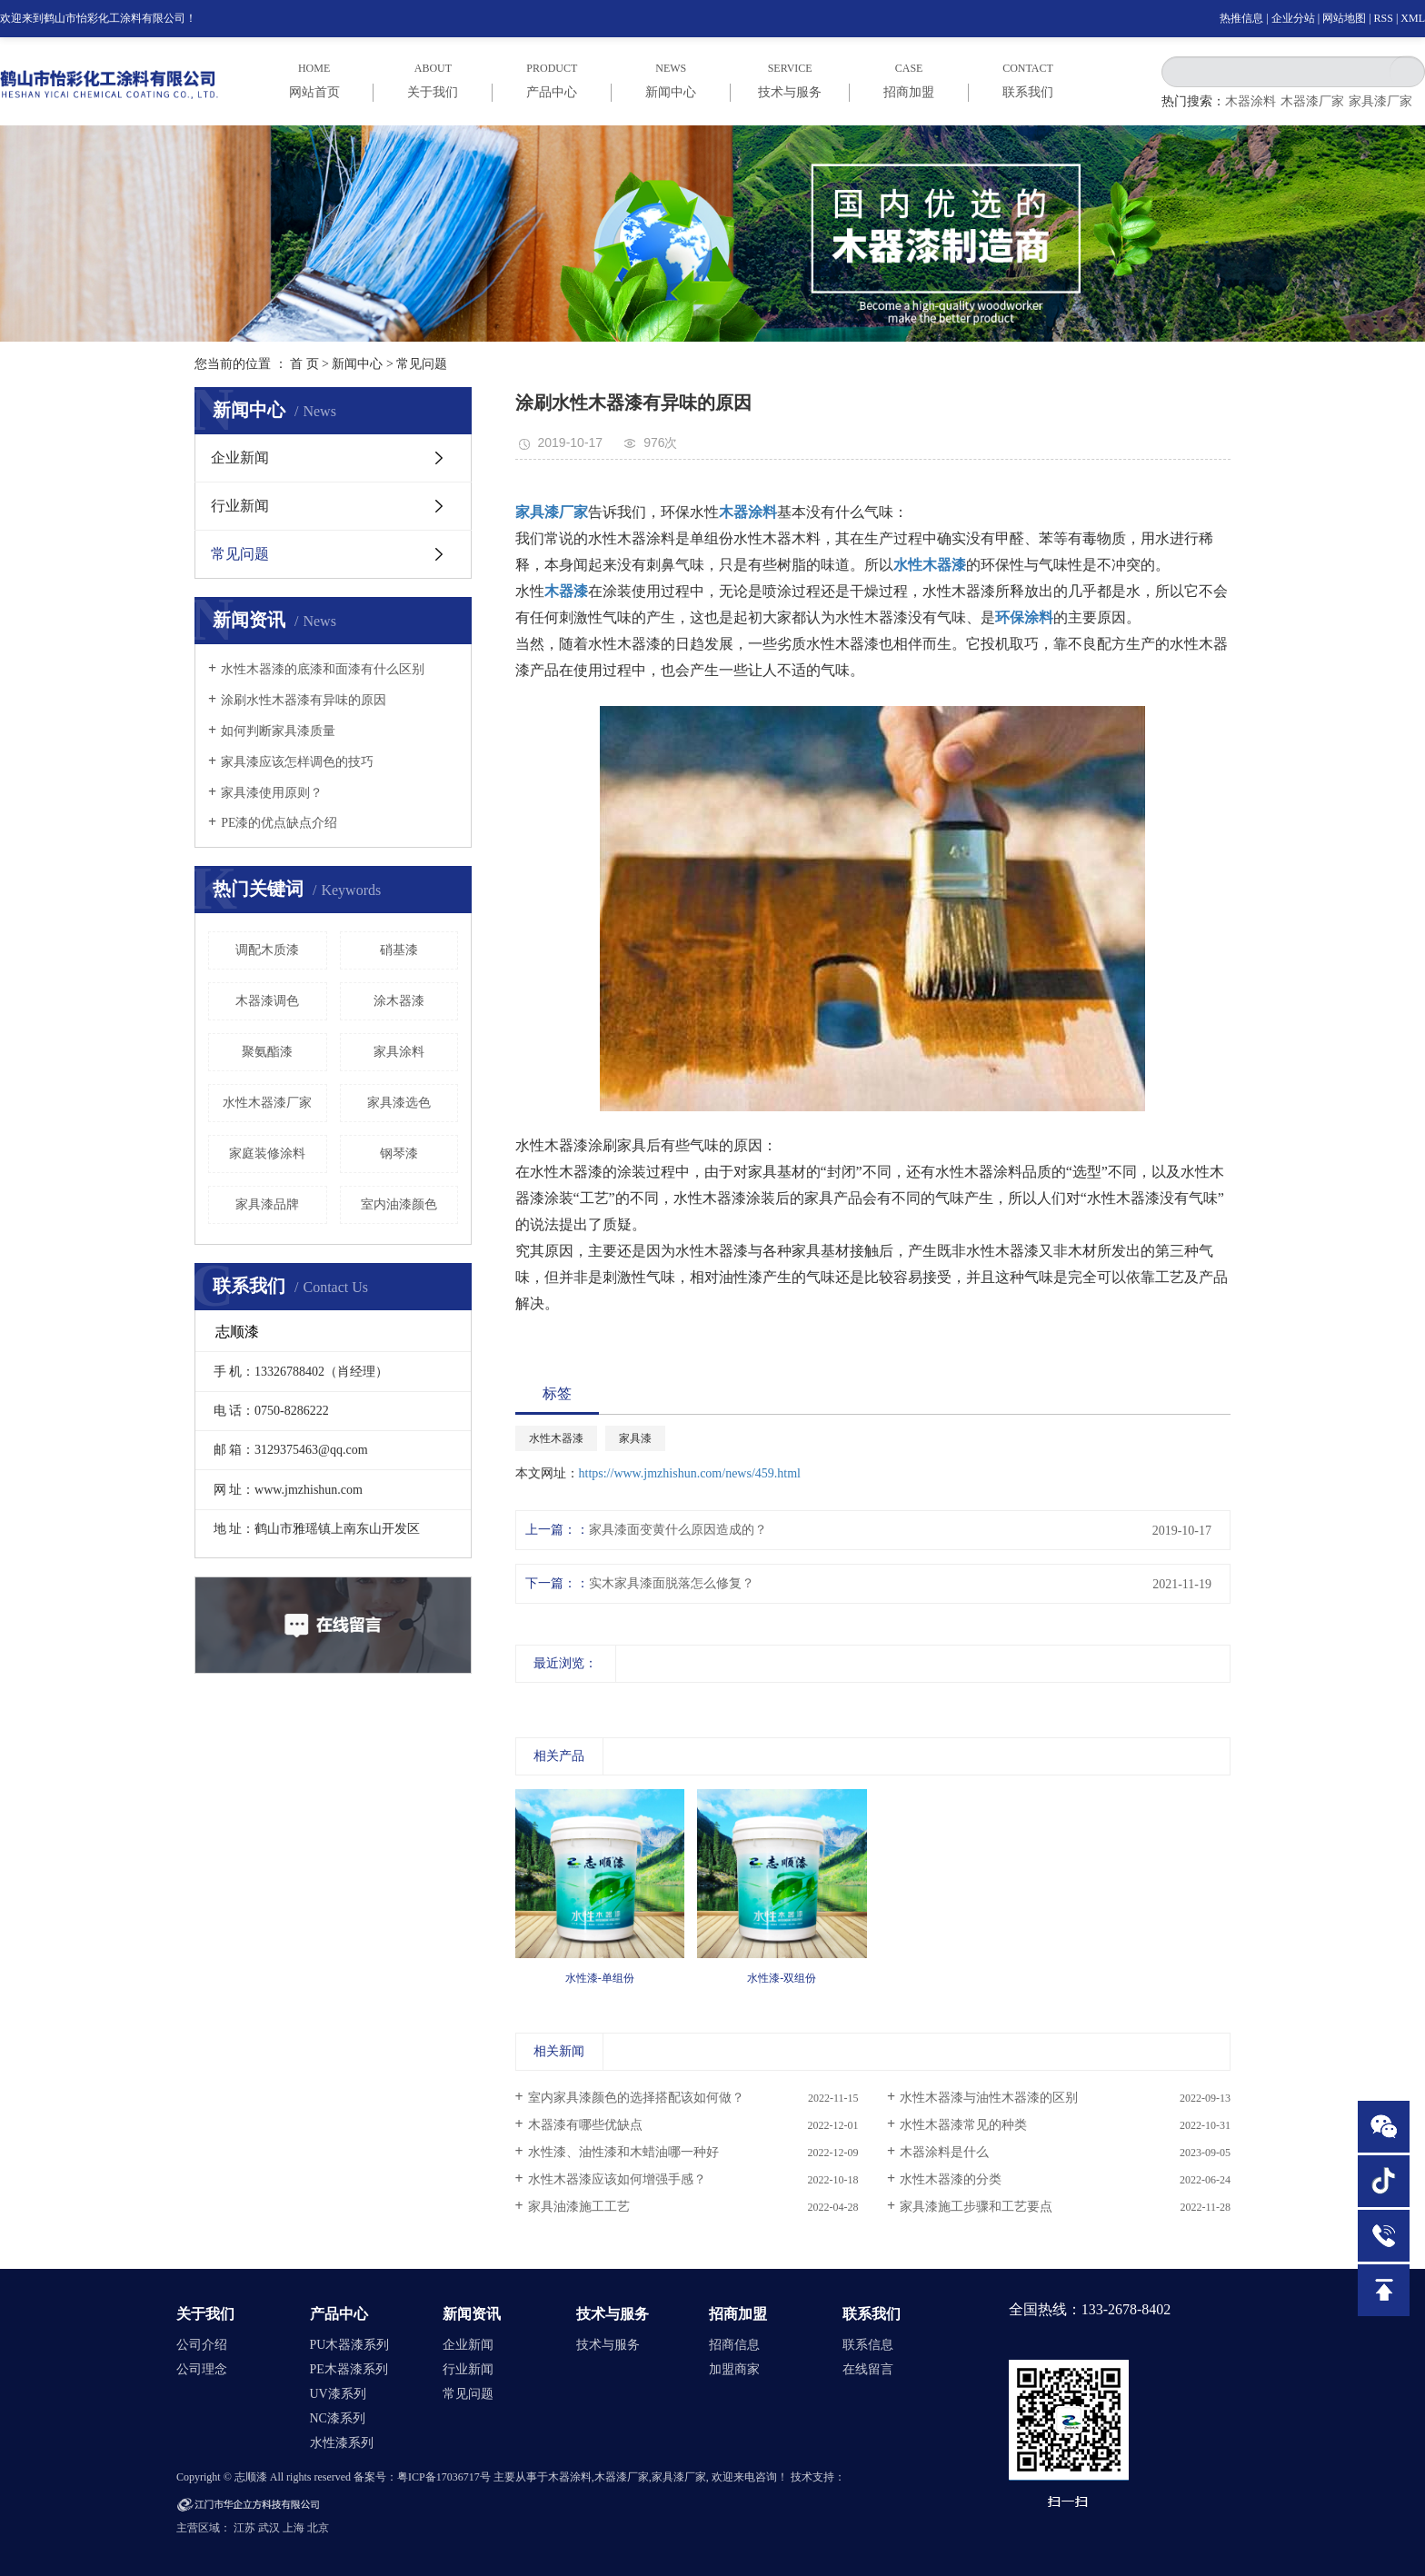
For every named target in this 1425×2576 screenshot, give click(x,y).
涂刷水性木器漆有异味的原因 (303, 700)
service (790, 80)
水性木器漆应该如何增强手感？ (617, 2179)
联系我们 (871, 2314)
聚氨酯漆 (267, 1052)
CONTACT (1028, 80)
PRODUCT (552, 80)
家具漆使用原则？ (272, 793)
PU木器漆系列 (350, 2345)
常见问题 (421, 364)
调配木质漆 (267, 950)
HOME (314, 80)
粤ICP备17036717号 (444, 2477)
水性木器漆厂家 (267, 1102)
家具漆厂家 (1380, 101)
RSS (1383, 18)
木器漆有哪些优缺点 (585, 2125)
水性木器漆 (556, 1438)
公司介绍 (201, 2345)
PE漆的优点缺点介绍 (279, 823)
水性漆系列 (342, 2443)
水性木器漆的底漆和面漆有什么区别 (322, 669)
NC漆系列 (337, 2418)
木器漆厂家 (1312, 101)
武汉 (269, 2527)
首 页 (304, 364)
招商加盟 (738, 2314)
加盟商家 (734, 2369)
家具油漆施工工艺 (579, 2206)
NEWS (671, 80)
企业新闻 (240, 457)
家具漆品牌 (267, 1204)
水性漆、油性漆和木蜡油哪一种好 (623, 2152)
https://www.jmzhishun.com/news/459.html (690, 1473)
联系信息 (867, 2345)
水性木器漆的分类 (950, 2179)
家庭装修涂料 (267, 1153)
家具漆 (635, 1438)
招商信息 (734, 2345)
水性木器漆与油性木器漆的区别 (989, 2097)
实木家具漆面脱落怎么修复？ (671, 1583)
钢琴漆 (399, 1153)
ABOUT (433, 80)
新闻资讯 (472, 2314)
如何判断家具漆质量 (278, 731)
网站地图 (1344, 18)
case (909, 80)
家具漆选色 (399, 1102)
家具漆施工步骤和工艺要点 (976, 2206)
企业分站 (1293, 18)
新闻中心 (357, 364)
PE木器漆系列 (349, 2369)
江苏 (244, 2527)
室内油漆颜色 (399, 1204)
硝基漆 (399, 950)
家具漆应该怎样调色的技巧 (297, 762)
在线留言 (867, 2369)
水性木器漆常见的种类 (963, 2125)
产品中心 (339, 2314)
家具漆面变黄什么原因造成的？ (678, 1530)
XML (1412, 18)
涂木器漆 (399, 1001)
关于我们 (205, 2314)
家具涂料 (399, 1052)
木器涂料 (1250, 101)
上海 (293, 2527)
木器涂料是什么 (944, 2152)
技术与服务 (612, 2314)
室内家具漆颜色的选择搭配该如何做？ (636, 2097)
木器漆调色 (267, 1001)
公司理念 (201, 2369)
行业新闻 (240, 505)
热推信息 (1241, 18)
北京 (318, 2527)
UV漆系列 (338, 2394)
